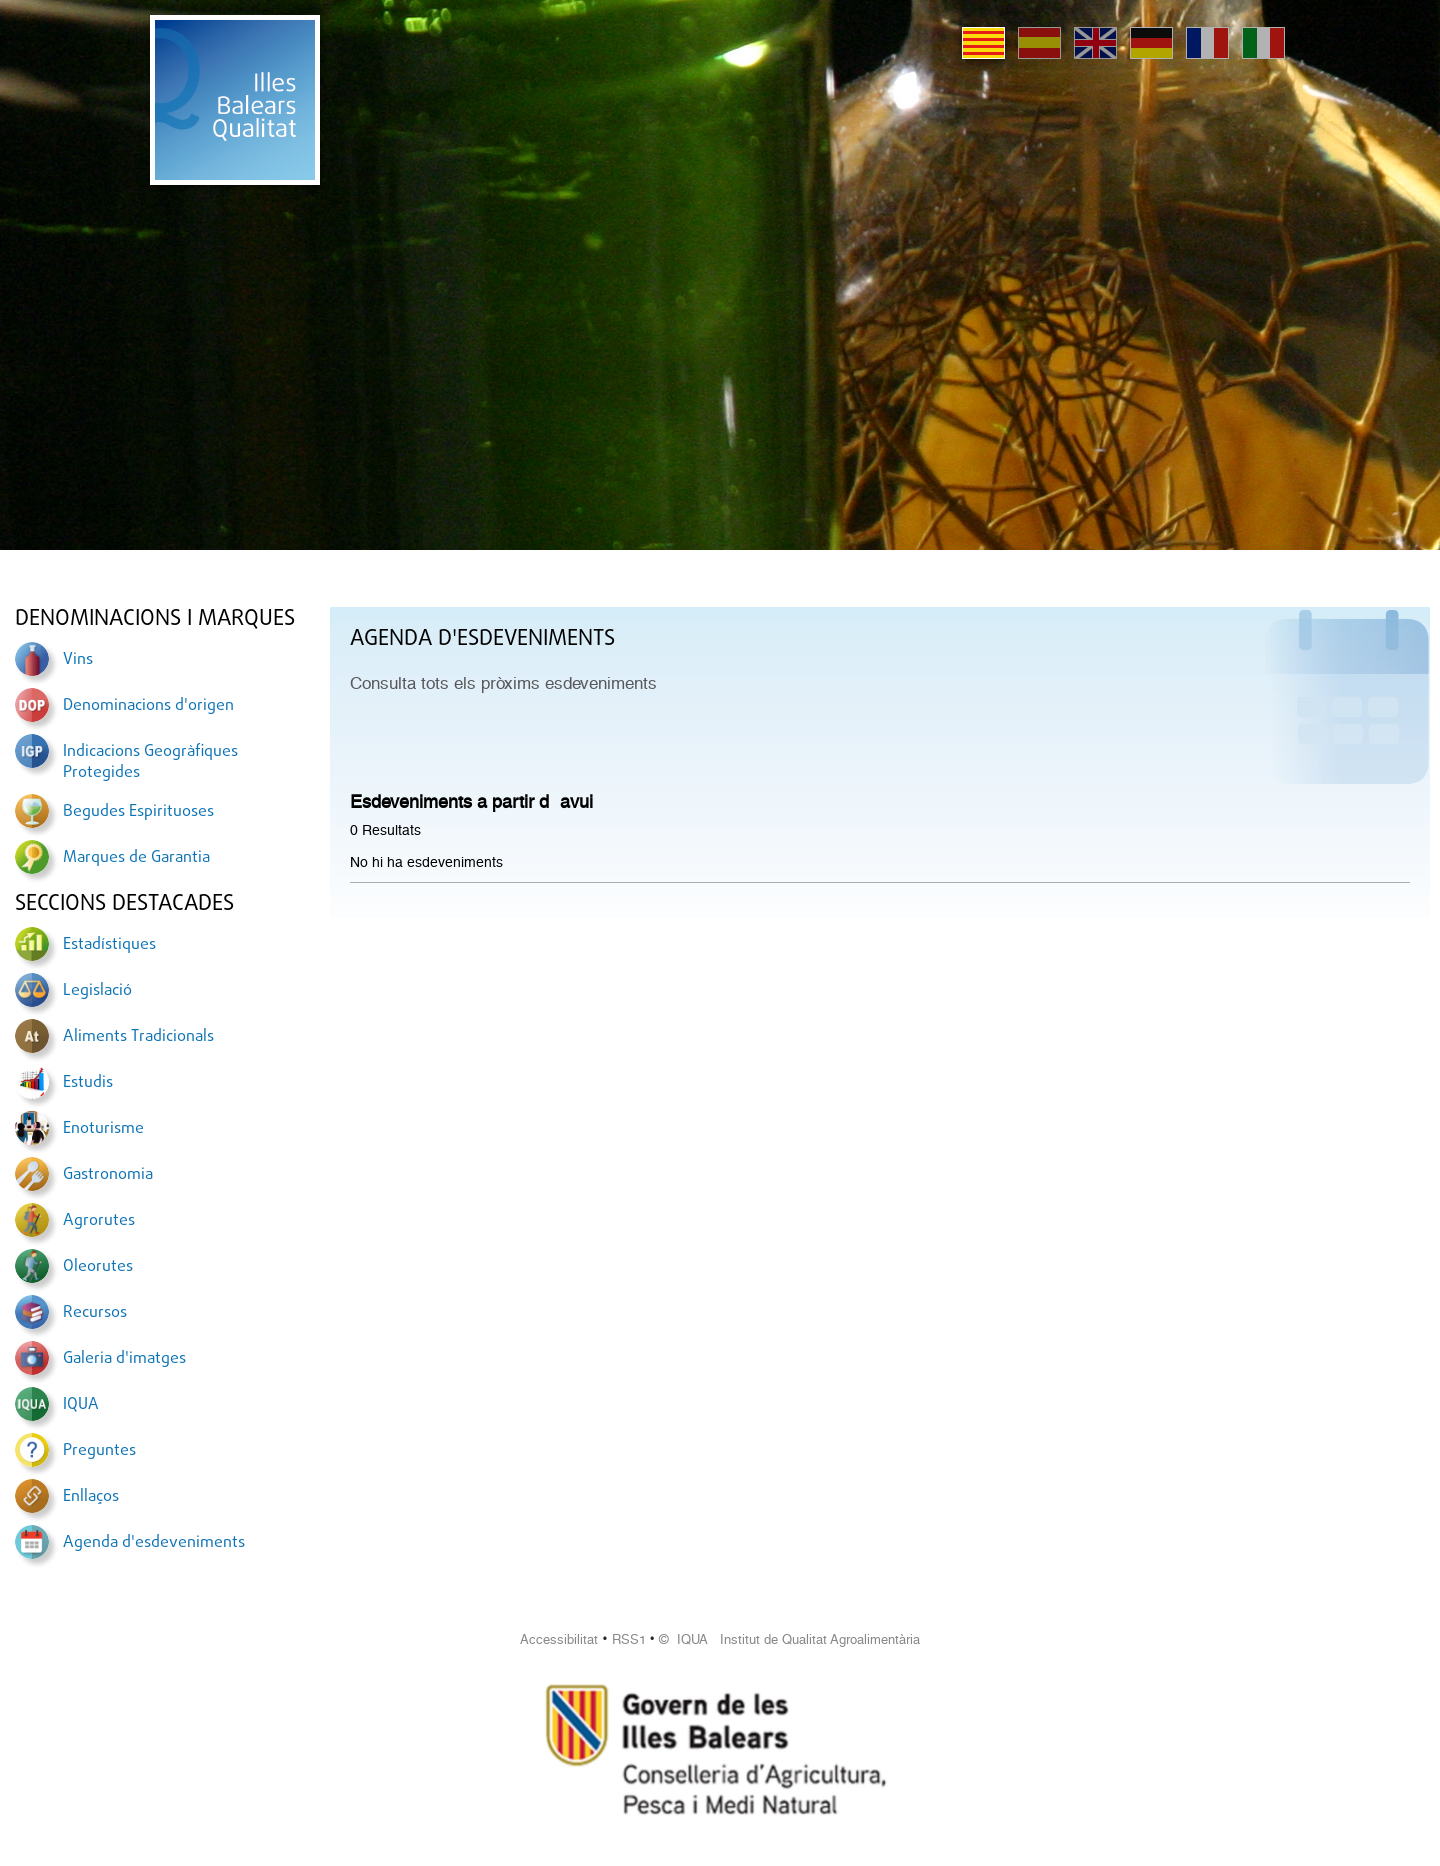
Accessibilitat (559, 1639)
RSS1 (629, 1639)
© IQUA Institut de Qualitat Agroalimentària (789, 1639)
